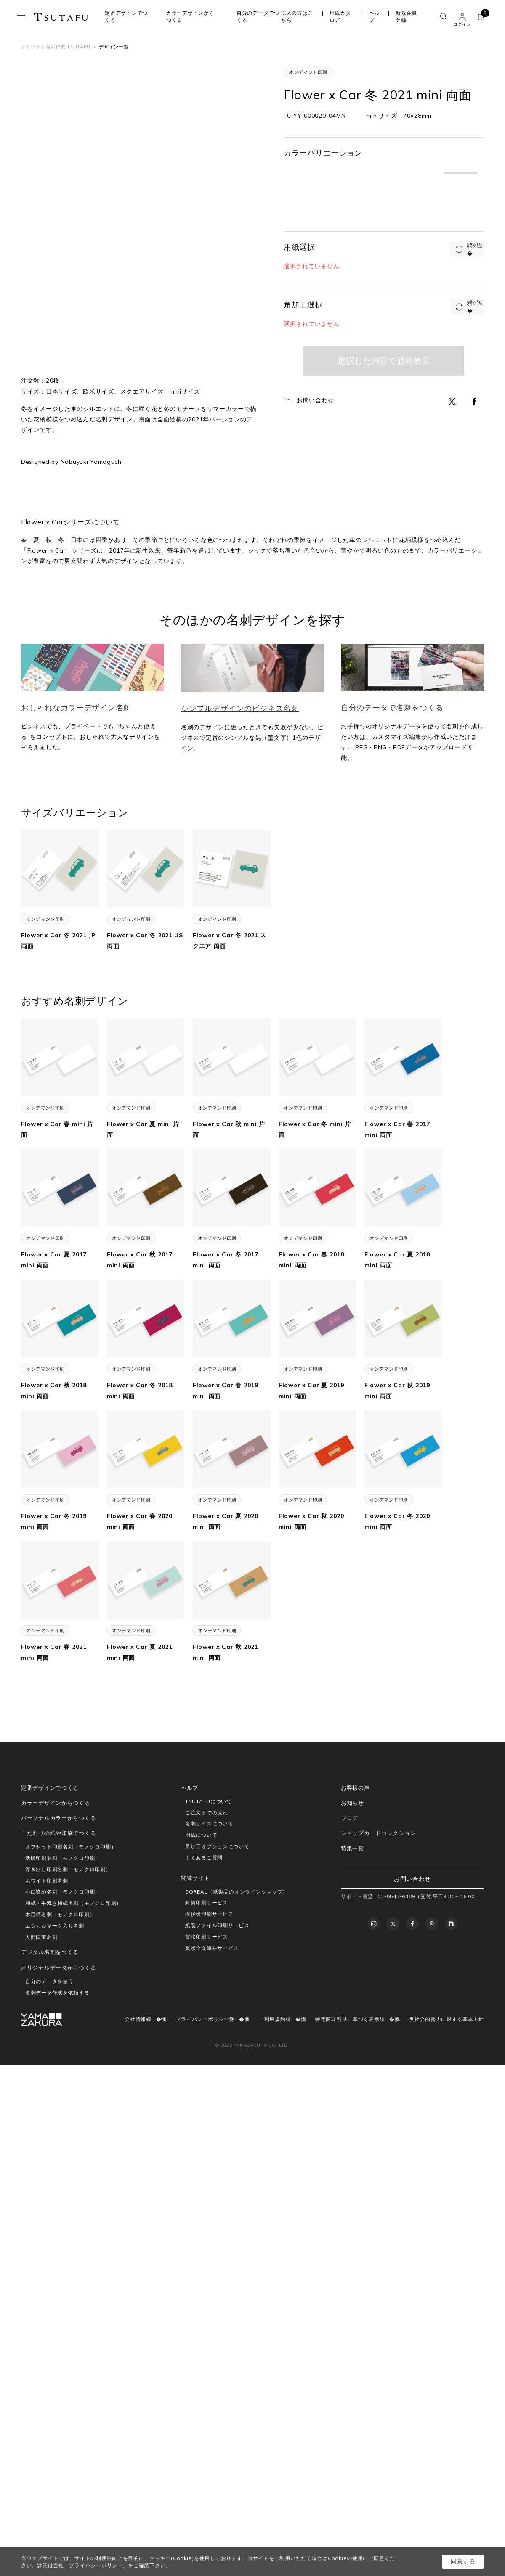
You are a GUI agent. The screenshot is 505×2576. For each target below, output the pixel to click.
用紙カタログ (340, 16)
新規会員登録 (406, 16)
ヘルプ (374, 16)
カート (482, 15)
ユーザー (462, 17)
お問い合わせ (315, 400)
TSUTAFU (61, 17)
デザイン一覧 (113, 47)
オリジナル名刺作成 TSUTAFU (55, 47)
